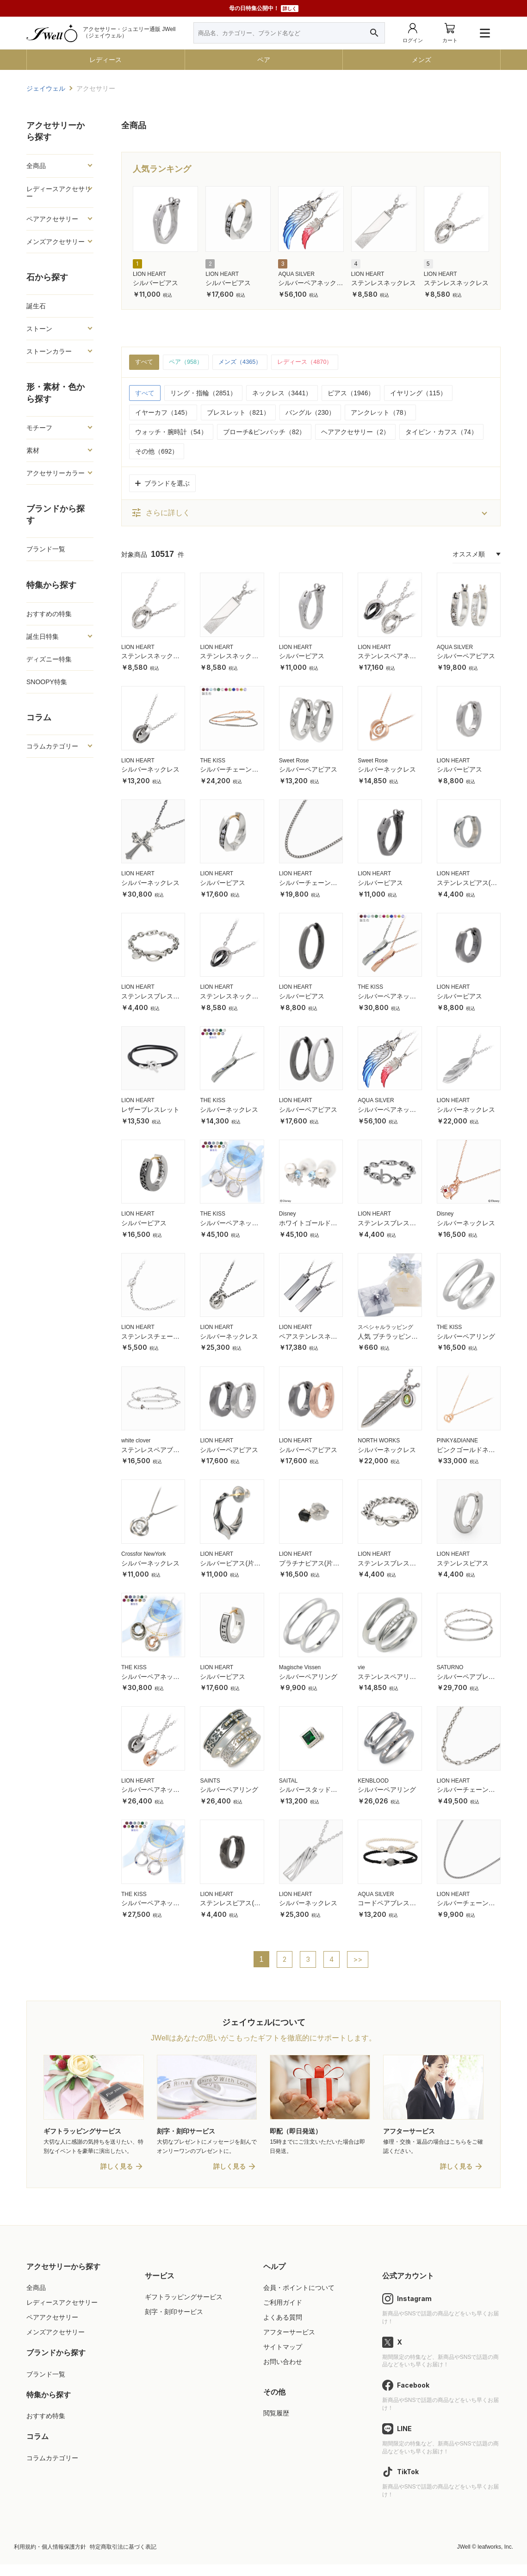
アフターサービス (289, 2344)
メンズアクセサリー (55, 241)
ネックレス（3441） (282, 393)
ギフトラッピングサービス (184, 2308)
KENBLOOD (373, 1781)
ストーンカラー (49, 351)
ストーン (39, 328)
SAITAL (288, 1781)
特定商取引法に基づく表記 (123, 2558)
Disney (287, 1214)
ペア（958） (188, 362)
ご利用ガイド (282, 2314)
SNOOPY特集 (46, 682)
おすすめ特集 (45, 2428)
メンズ (421, 59)
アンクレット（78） (380, 413)
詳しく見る (116, 2178)
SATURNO (450, 1668)
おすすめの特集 (49, 613)
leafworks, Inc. (495, 2558)
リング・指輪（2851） (203, 393)
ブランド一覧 (45, 549)
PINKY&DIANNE (457, 1441)
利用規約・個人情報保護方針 (50, 2558)
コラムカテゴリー (52, 746)
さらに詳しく (160, 513)
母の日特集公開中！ (263, 8)
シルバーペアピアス (466, 657)
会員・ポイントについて (299, 2299)
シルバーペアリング (466, 1337)
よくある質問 (282, 2329)
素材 (32, 450)
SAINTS (210, 1781)
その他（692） (156, 452)
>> (358, 1960)
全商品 (36, 165)
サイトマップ (282, 2359)
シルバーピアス (155, 283)
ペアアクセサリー (52, 219)
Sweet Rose (294, 761)
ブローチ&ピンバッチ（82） (264, 432)
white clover (135, 1441)
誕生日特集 (42, 636)
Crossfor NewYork (143, 1554)
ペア (263, 59)
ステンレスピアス (463, 1563)
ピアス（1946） (351, 393)
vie (361, 1668)
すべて (145, 362)
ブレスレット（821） (238, 413)
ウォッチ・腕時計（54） (171, 432)
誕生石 (36, 306)
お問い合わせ (282, 2373)
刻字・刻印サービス (174, 2323)
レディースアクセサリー (58, 192)
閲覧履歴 (276, 2424)
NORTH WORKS (379, 1441)
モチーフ (39, 427)
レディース (105, 59)
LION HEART (149, 274)
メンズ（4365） (246, 362)
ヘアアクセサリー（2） (355, 432)
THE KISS (212, 761)
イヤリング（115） (418, 393)
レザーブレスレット (150, 1110)
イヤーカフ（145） (163, 413)
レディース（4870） (315, 362)
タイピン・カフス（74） (441, 432)
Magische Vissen (300, 1668)
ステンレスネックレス (383, 283)
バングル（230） (310, 413)
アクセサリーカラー (55, 473)
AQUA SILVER (296, 274)
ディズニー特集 (49, 659)
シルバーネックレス (150, 770)
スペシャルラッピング (385, 1328)
